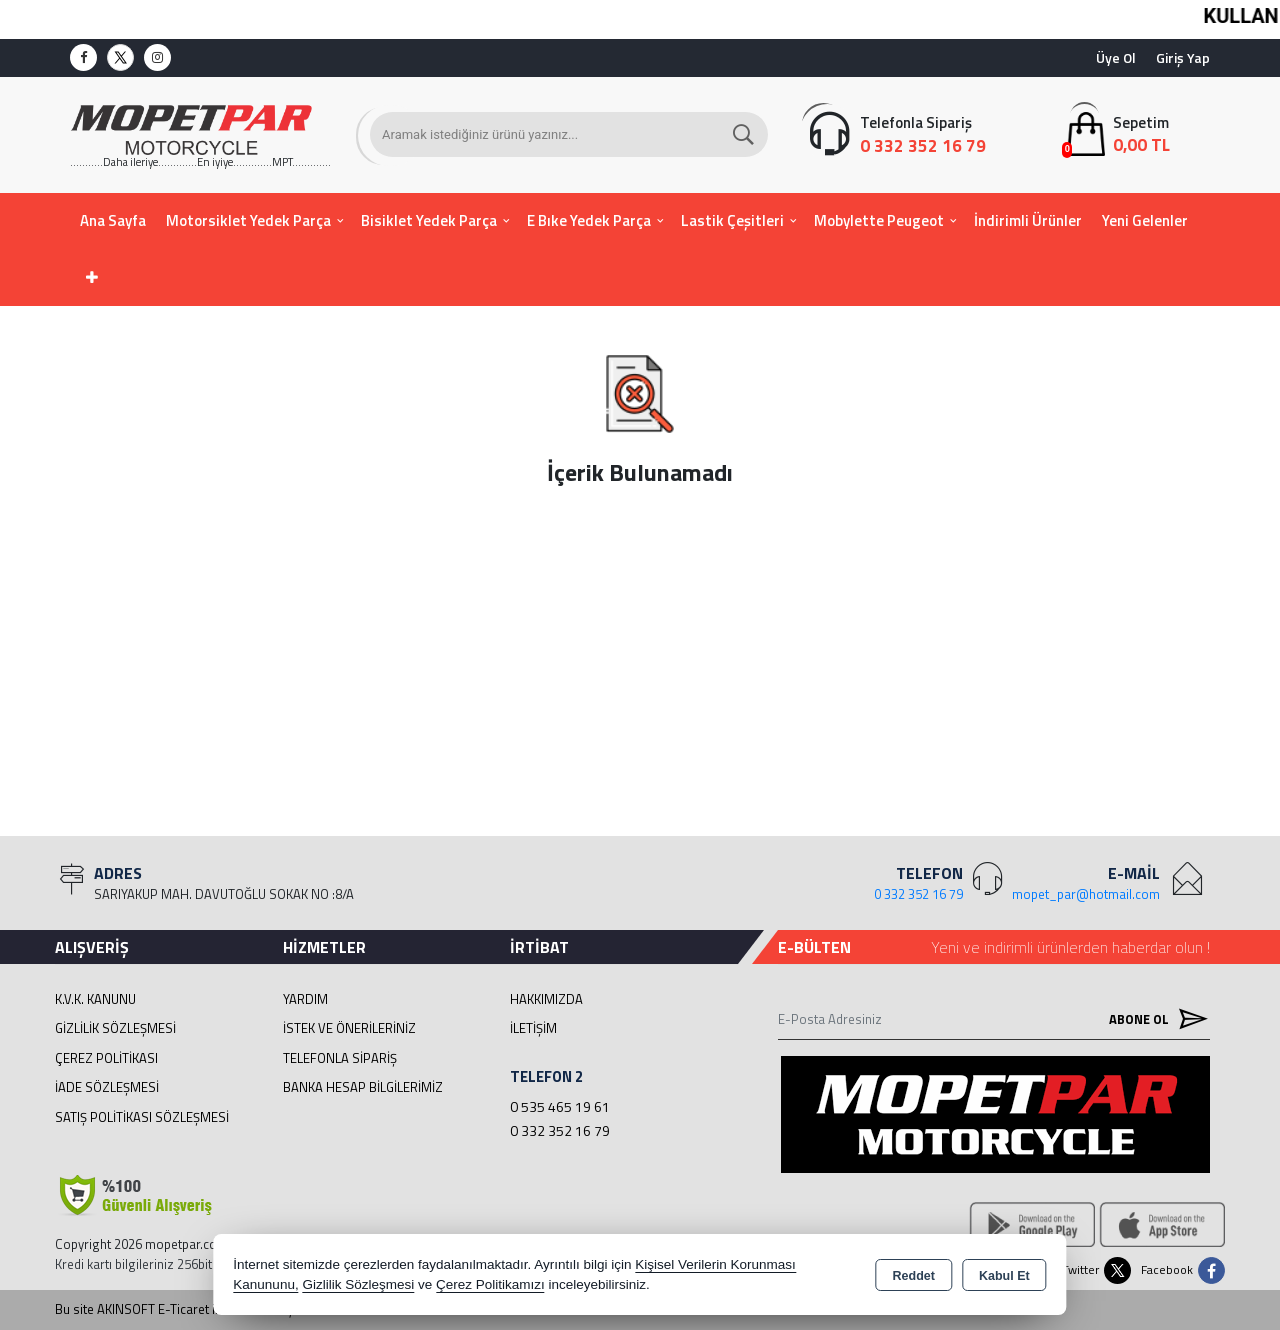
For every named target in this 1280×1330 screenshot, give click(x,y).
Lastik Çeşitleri (732, 220)
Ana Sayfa (113, 220)
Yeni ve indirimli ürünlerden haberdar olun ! (1070, 947)
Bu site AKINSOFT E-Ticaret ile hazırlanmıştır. (181, 1309)
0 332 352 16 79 (560, 1130)
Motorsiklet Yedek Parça (248, 220)
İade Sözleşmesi (107, 1087)
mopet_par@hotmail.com (1086, 894)
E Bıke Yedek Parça (589, 220)
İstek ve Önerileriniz (349, 1028)
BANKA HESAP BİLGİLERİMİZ (363, 1087)
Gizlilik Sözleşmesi (115, 1028)
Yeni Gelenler (1145, 220)
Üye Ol (1116, 57)
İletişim (533, 1028)
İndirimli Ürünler (1028, 220)
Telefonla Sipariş (340, 1058)
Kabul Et (1004, 1276)
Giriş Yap (1183, 57)
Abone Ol (1154, 1018)
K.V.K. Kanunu (95, 999)
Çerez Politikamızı (490, 1284)
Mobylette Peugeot (879, 220)
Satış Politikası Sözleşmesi (142, 1117)
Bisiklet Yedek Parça (429, 220)
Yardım (305, 999)
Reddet (914, 1276)
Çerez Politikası (106, 1058)
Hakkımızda (546, 999)
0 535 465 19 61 (560, 1106)
